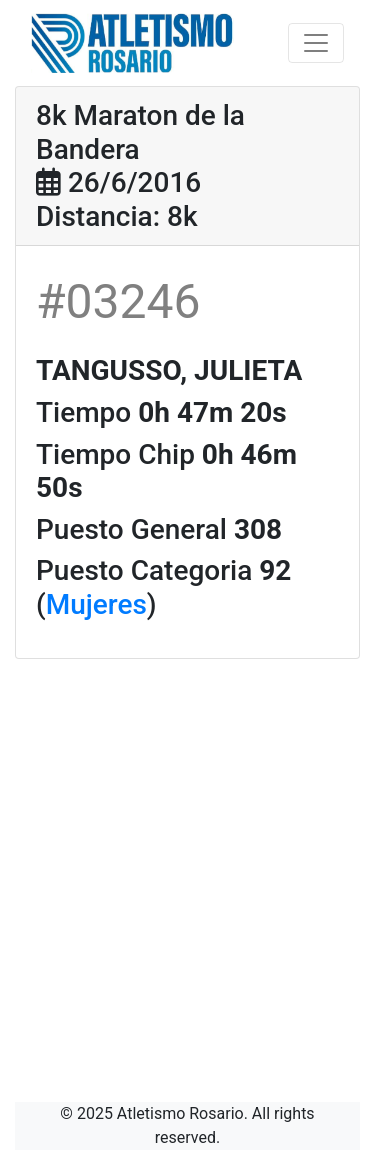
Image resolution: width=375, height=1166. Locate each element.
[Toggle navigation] (316, 43)
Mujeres (96, 604)
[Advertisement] (187, 856)
